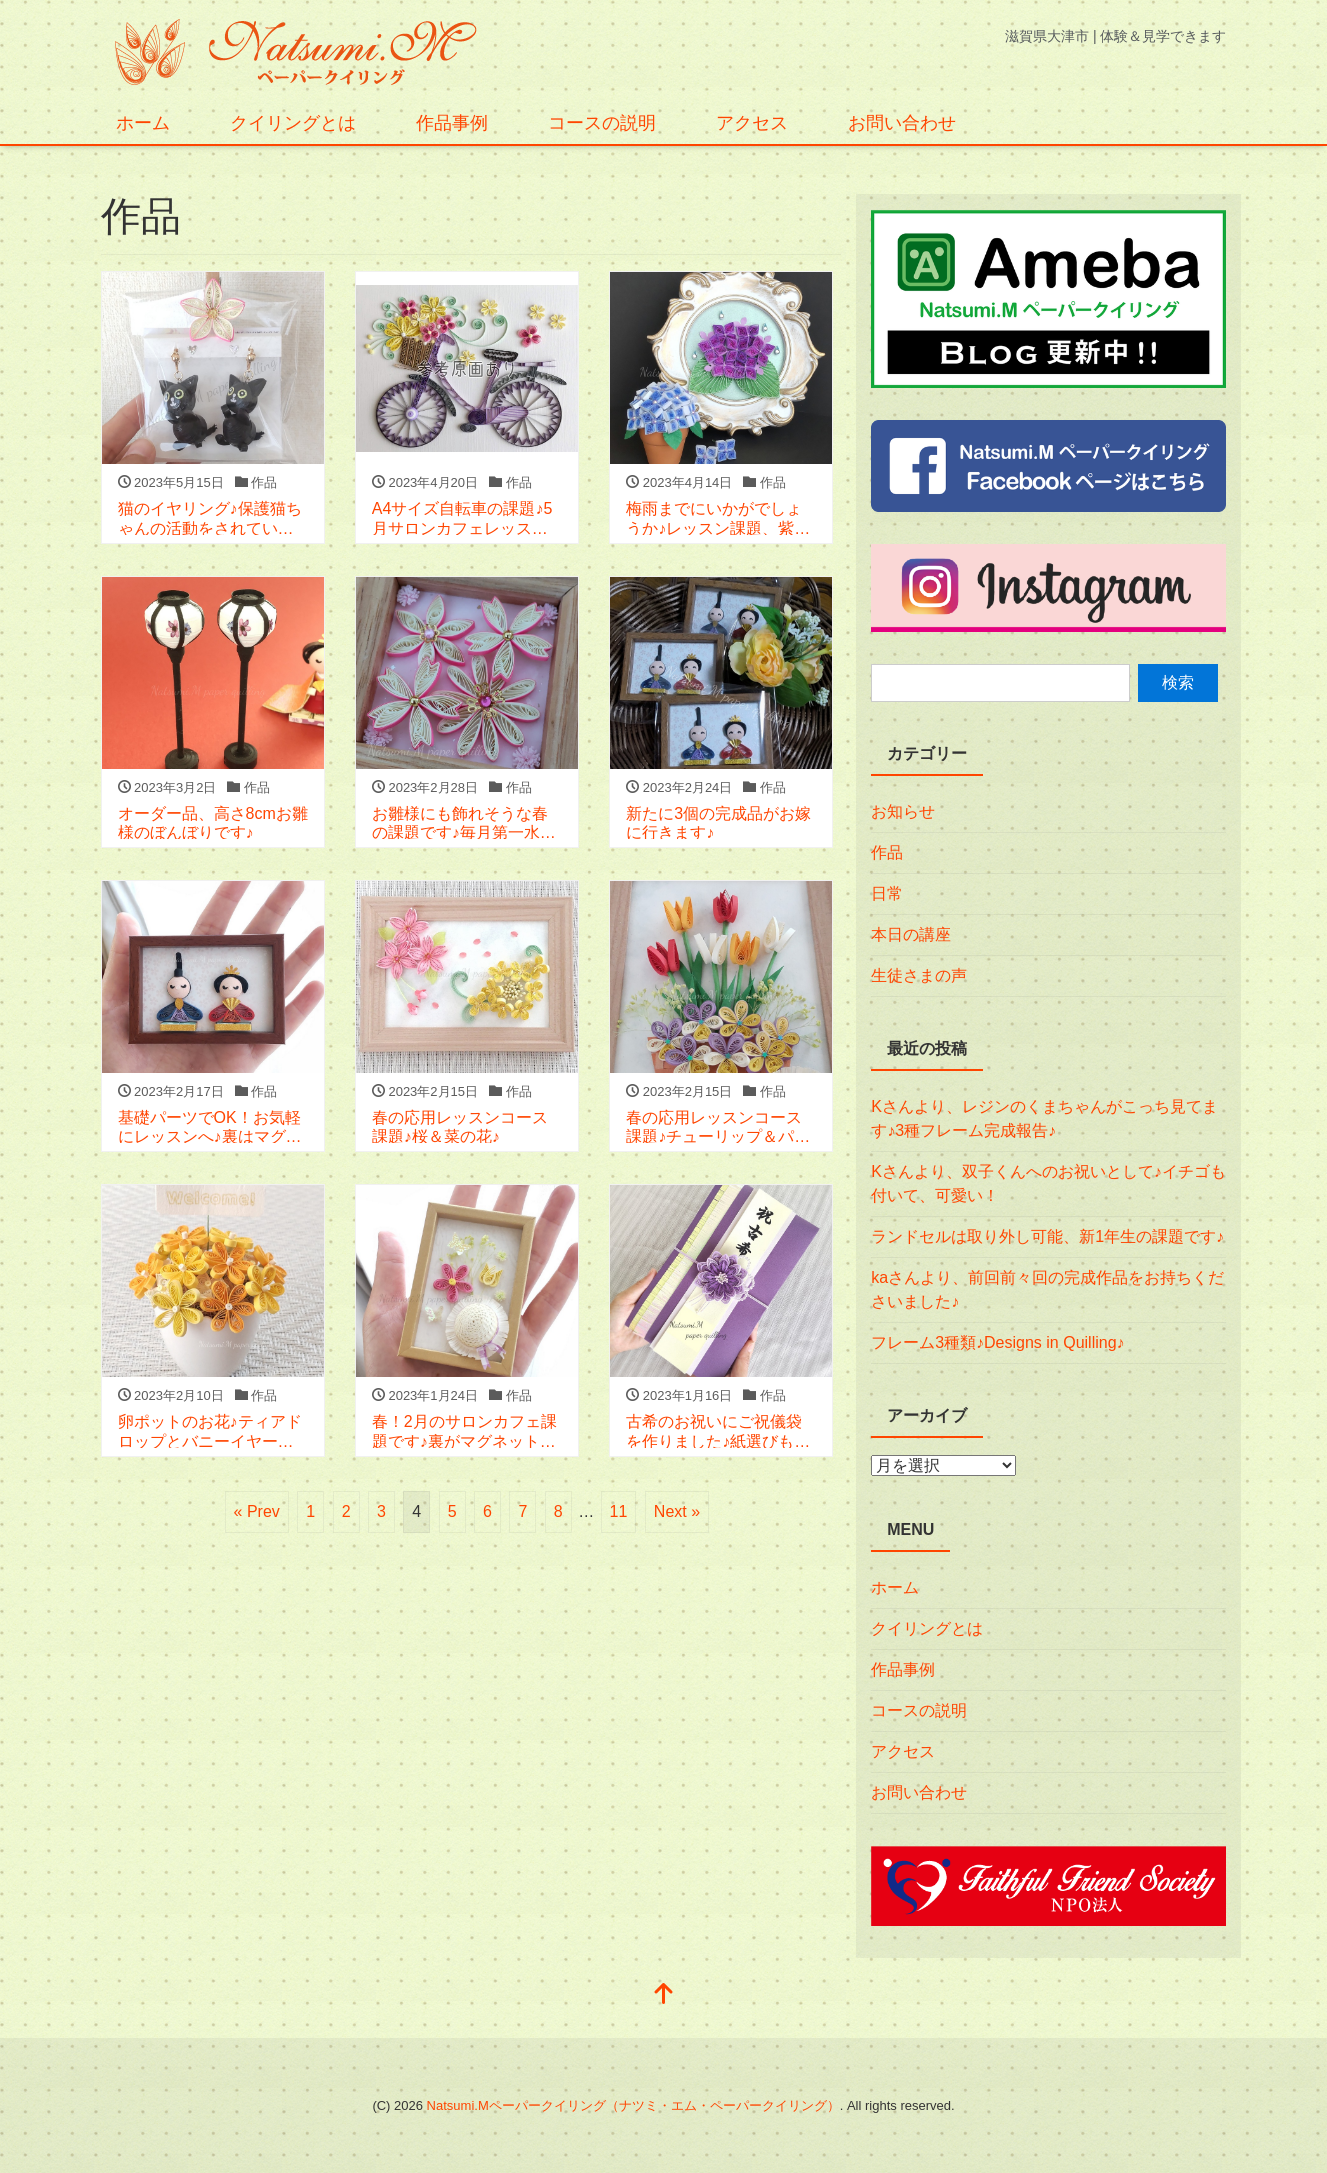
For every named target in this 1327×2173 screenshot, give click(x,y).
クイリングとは (293, 123)
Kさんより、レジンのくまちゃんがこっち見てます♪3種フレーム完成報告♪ (1044, 1118)
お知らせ (903, 811)
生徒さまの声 (919, 975)
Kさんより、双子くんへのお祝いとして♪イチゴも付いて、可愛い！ (1048, 1183)
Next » (677, 1511)
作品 (887, 852)
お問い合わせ (902, 123)
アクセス (752, 123)
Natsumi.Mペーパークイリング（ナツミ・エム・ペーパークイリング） (633, 2105)
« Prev (257, 1511)
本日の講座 (911, 934)
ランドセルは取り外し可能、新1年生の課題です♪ (1047, 1236)
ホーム (143, 123)
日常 (887, 893)
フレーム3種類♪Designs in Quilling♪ (997, 1342)
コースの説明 (602, 123)
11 (619, 1511)
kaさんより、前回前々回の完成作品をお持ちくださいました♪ (1047, 1289)
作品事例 (452, 123)
